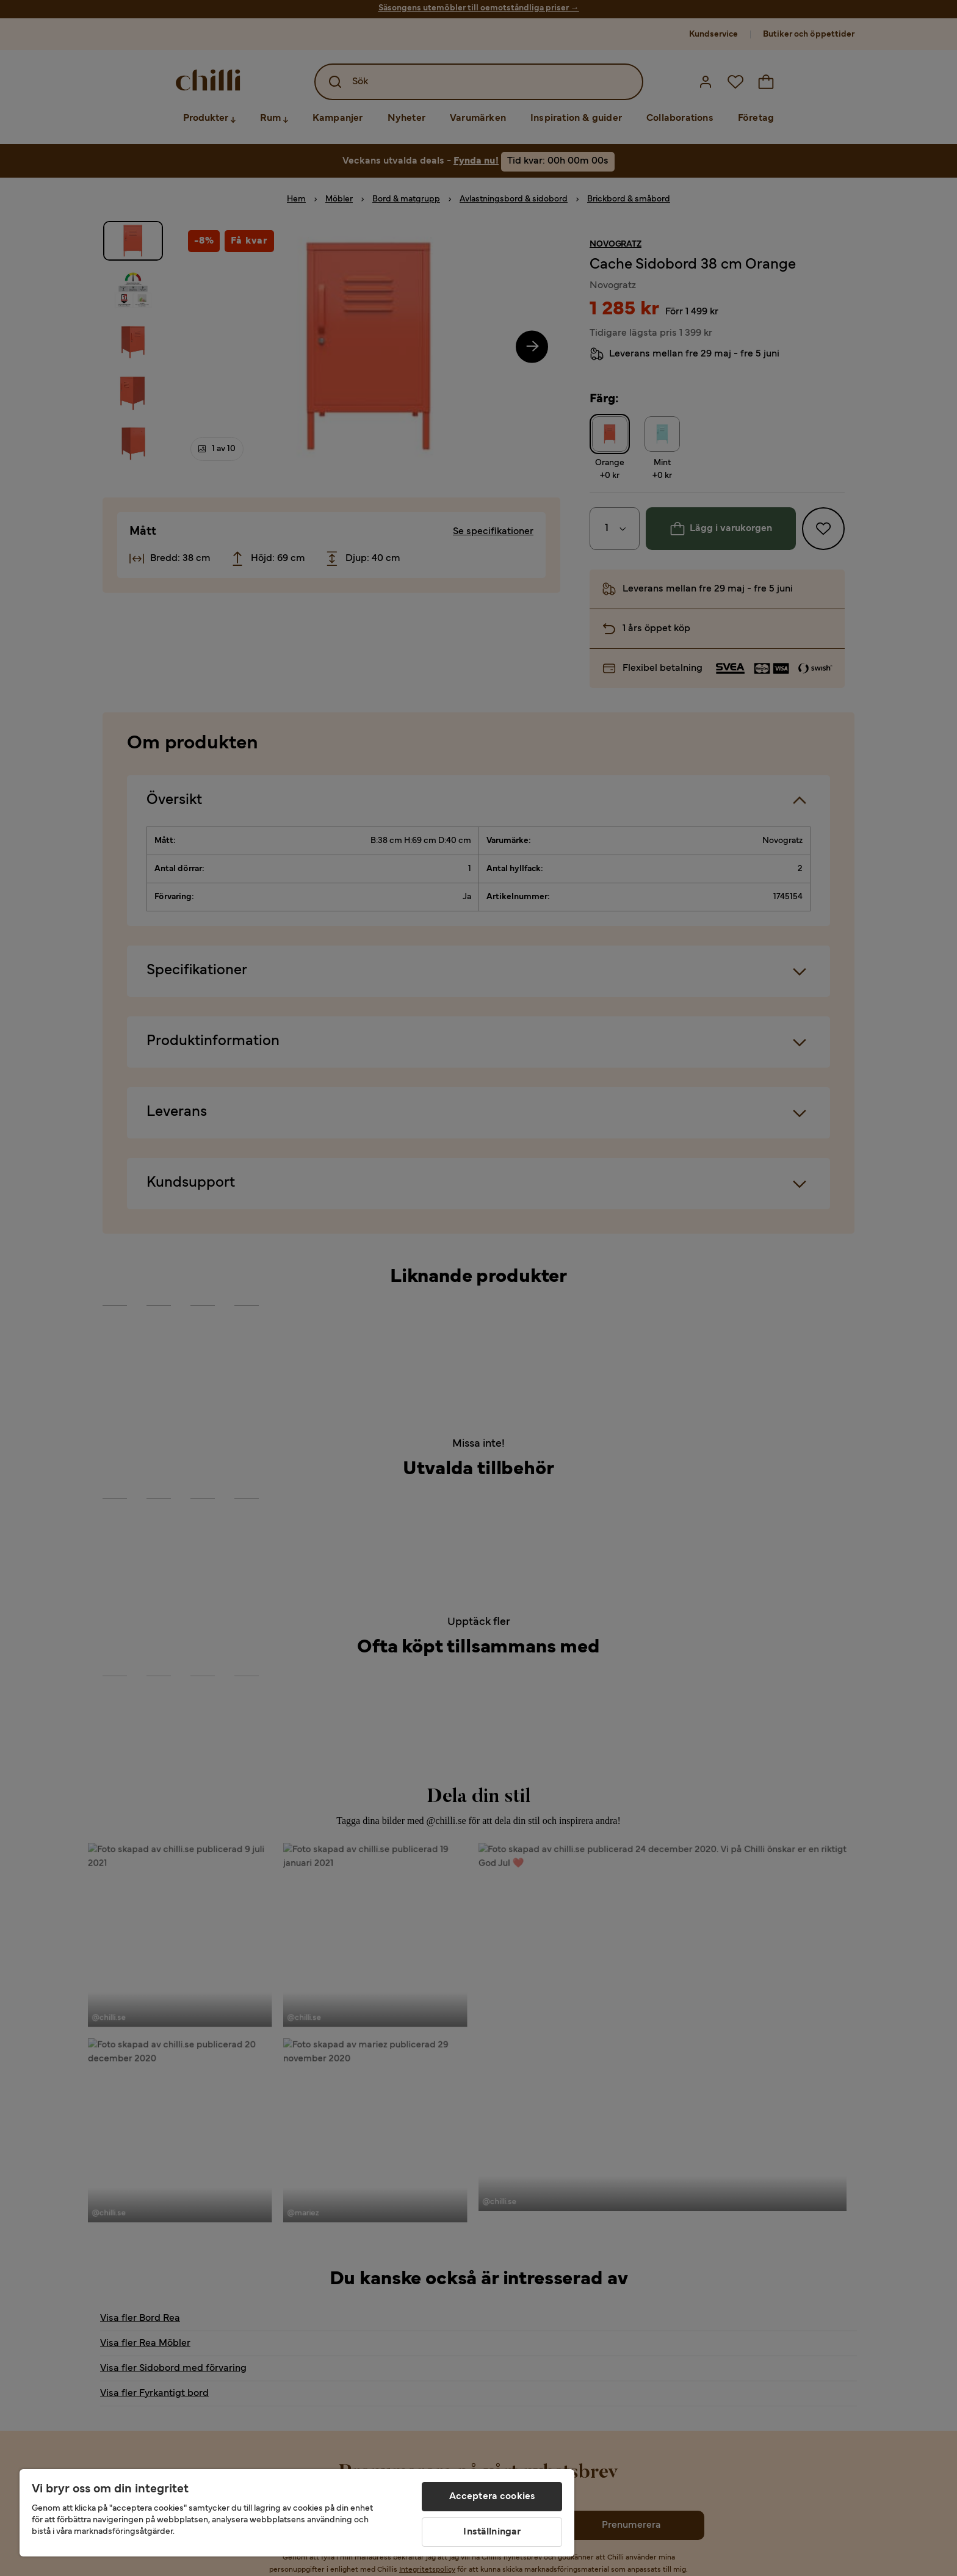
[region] (297, 2512)
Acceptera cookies (492, 2496)
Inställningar (492, 2532)
